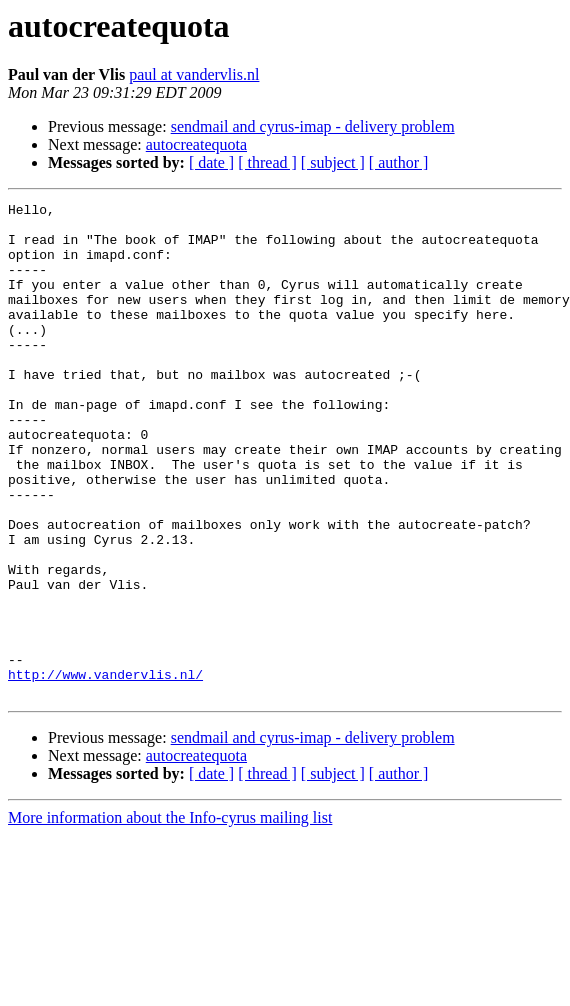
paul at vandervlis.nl (194, 74)
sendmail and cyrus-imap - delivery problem (313, 126)
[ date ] (211, 162)
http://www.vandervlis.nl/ (105, 770)
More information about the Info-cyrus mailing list (170, 916)
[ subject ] (333, 162)
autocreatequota (196, 144)
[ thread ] (267, 162)
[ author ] (399, 162)
